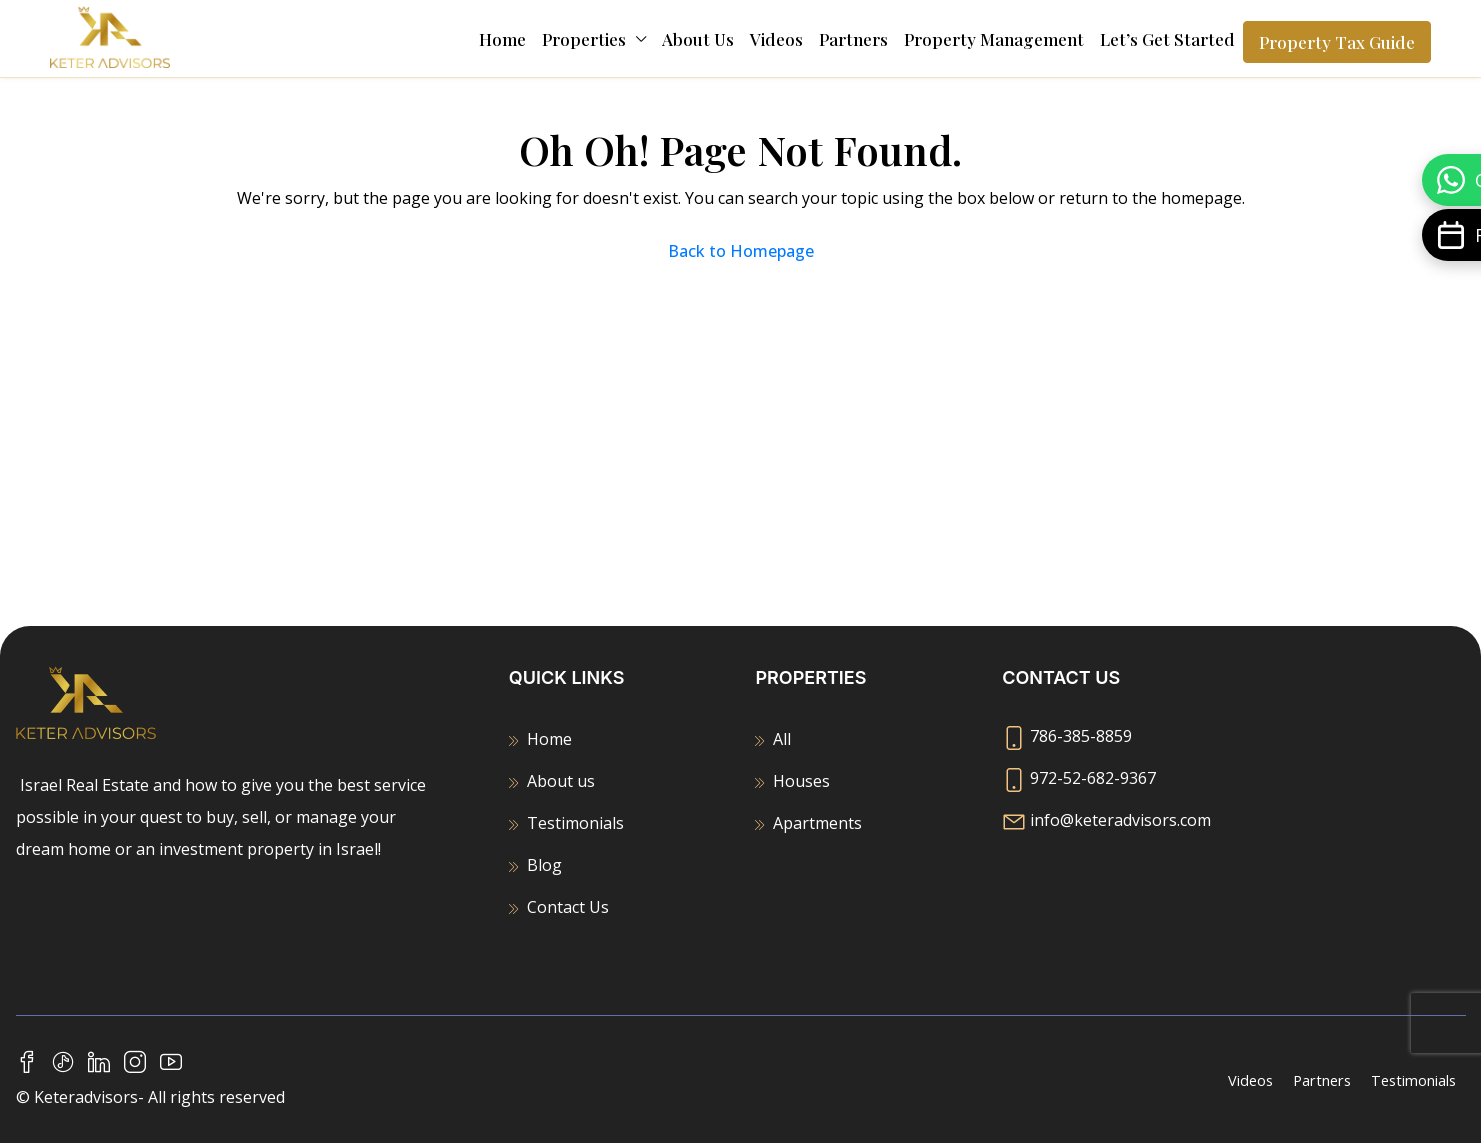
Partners (853, 39)
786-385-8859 (1081, 736)
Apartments (817, 823)
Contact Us (568, 907)
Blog (544, 865)
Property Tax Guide (1337, 42)
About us (698, 39)
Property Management (994, 39)
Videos (776, 39)
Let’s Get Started (1167, 39)
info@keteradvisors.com (1120, 820)
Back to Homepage (741, 251)
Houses (801, 781)
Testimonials (575, 823)
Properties (584, 39)
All (782, 739)
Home (502, 39)
